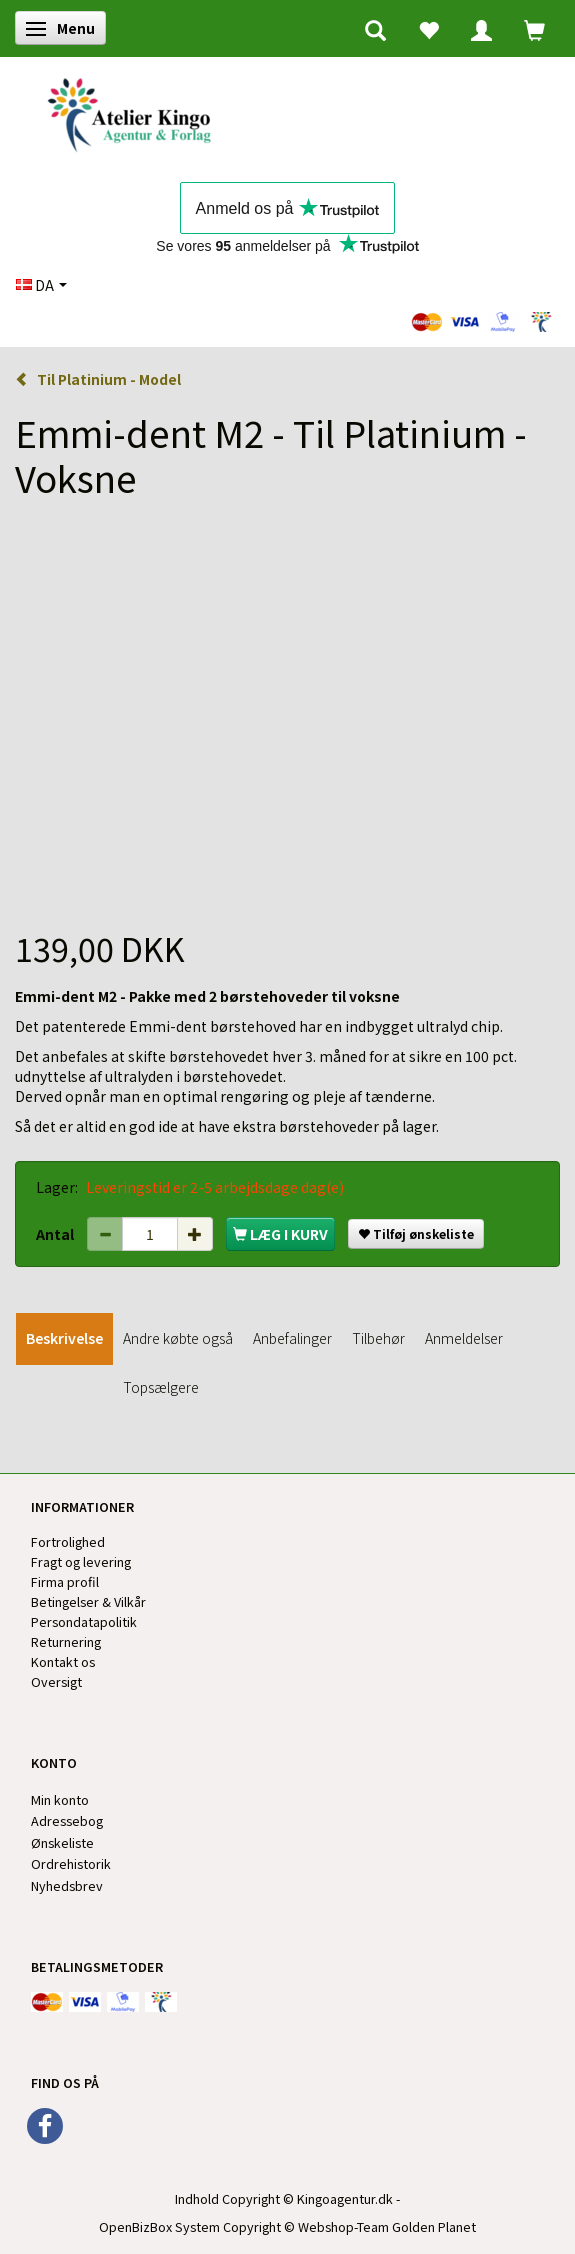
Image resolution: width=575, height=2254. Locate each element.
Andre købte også (178, 1338)
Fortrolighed (68, 1541)
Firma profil (65, 1581)
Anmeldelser (464, 1338)
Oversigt (56, 1681)
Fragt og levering (81, 1561)
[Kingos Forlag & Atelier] (136, 111)
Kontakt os (63, 1661)
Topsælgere (161, 1387)
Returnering (66, 1641)
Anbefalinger (292, 1338)
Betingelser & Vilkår (88, 1601)
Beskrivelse (64, 1338)
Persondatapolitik (84, 1621)
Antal (56, 1234)
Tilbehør (378, 1338)
